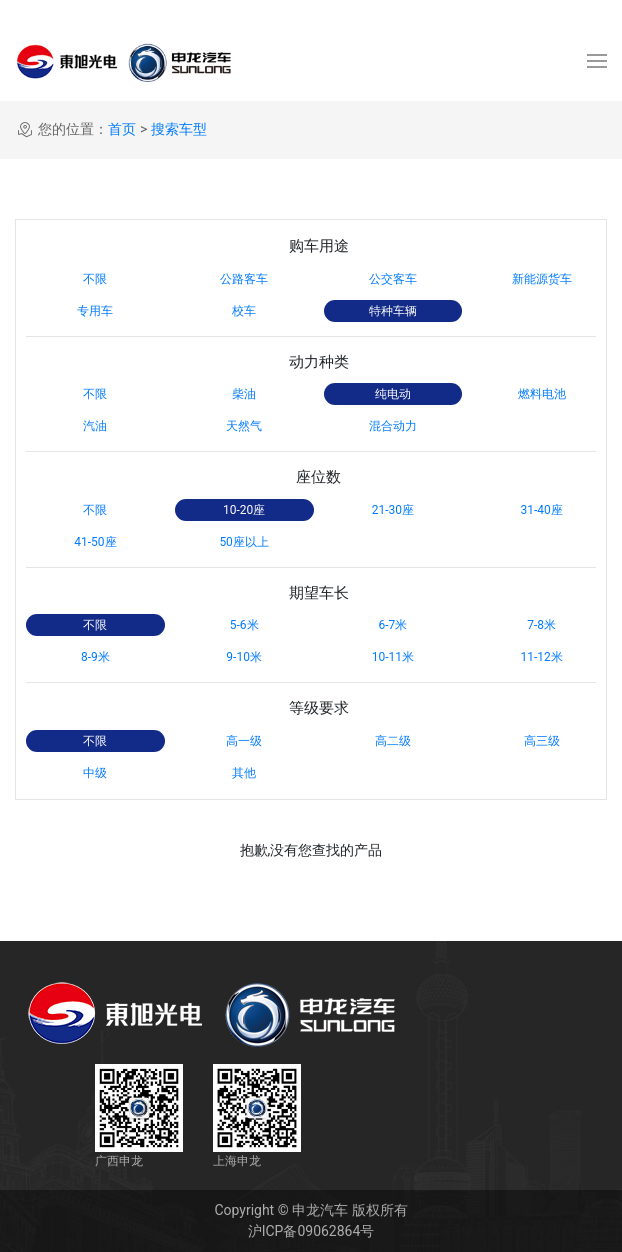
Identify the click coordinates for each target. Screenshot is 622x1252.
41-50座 (95, 542)
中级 (95, 773)
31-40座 (541, 510)
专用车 (95, 311)
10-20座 (244, 510)
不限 (95, 279)
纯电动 (393, 394)
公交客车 (393, 279)
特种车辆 (393, 311)
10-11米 (393, 657)
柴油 (244, 394)
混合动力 (393, 426)
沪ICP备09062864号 (311, 1231)
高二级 (393, 741)
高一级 (244, 741)
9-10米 (244, 657)
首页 (122, 129)
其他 (244, 773)
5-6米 (244, 625)
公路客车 (244, 279)
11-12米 (541, 657)
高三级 (542, 741)
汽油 (95, 426)
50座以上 (244, 542)
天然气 (244, 426)
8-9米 (95, 657)
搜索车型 (179, 129)
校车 (244, 311)
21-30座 (393, 510)
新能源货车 (542, 279)
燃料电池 (542, 394)
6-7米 (392, 625)
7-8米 (541, 625)
